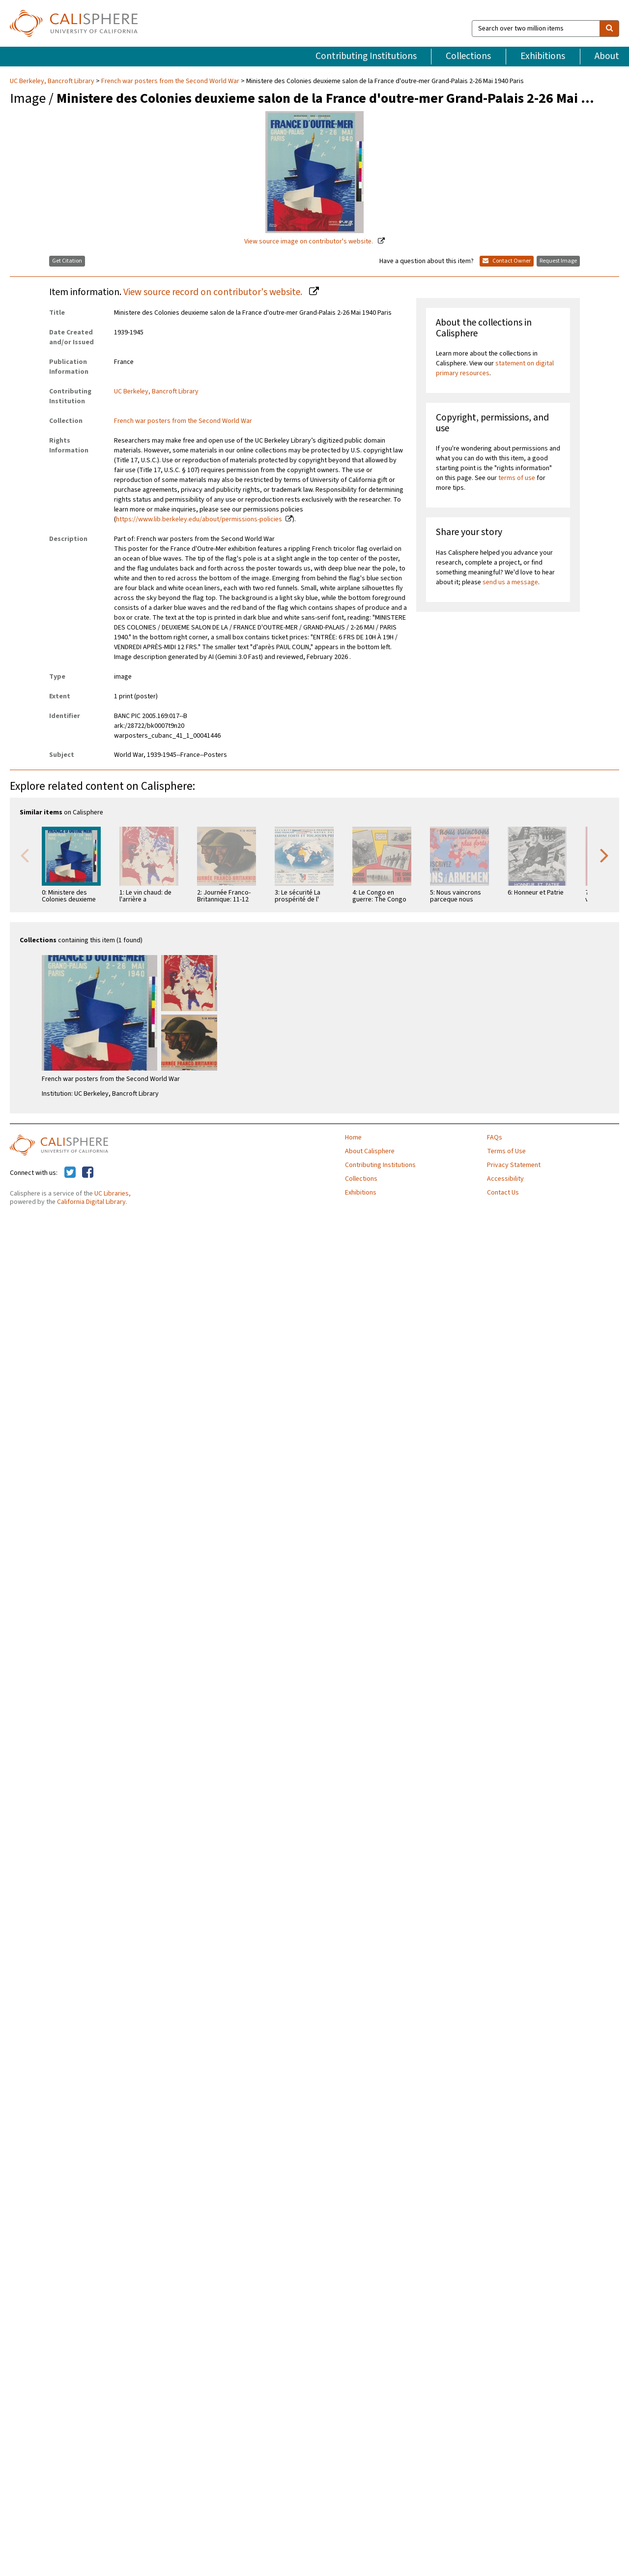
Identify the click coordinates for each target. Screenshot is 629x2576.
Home (353, 1137)
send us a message (510, 582)
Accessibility (505, 1178)
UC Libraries (111, 1193)
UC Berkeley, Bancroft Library (53, 81)
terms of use (516, 478)
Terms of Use (506, 1151)
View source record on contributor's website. (213, 292)
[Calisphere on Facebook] (87, 1173)
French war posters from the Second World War (170, 81)
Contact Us (503, 1192)
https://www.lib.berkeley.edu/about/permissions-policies (199, 519)
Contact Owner (507, 261)
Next (604, 854)
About (607, 56)
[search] (609, 28)
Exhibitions (542, 56)
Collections (468, 56)
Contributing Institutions (366, 56)
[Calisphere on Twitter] (70, 1173)
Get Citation (67, 261)
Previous (24, 854)
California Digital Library (91, 1202)
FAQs (494, 1137)
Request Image (558, 261)
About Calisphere (370, 1151)
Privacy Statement (514, 1165)
